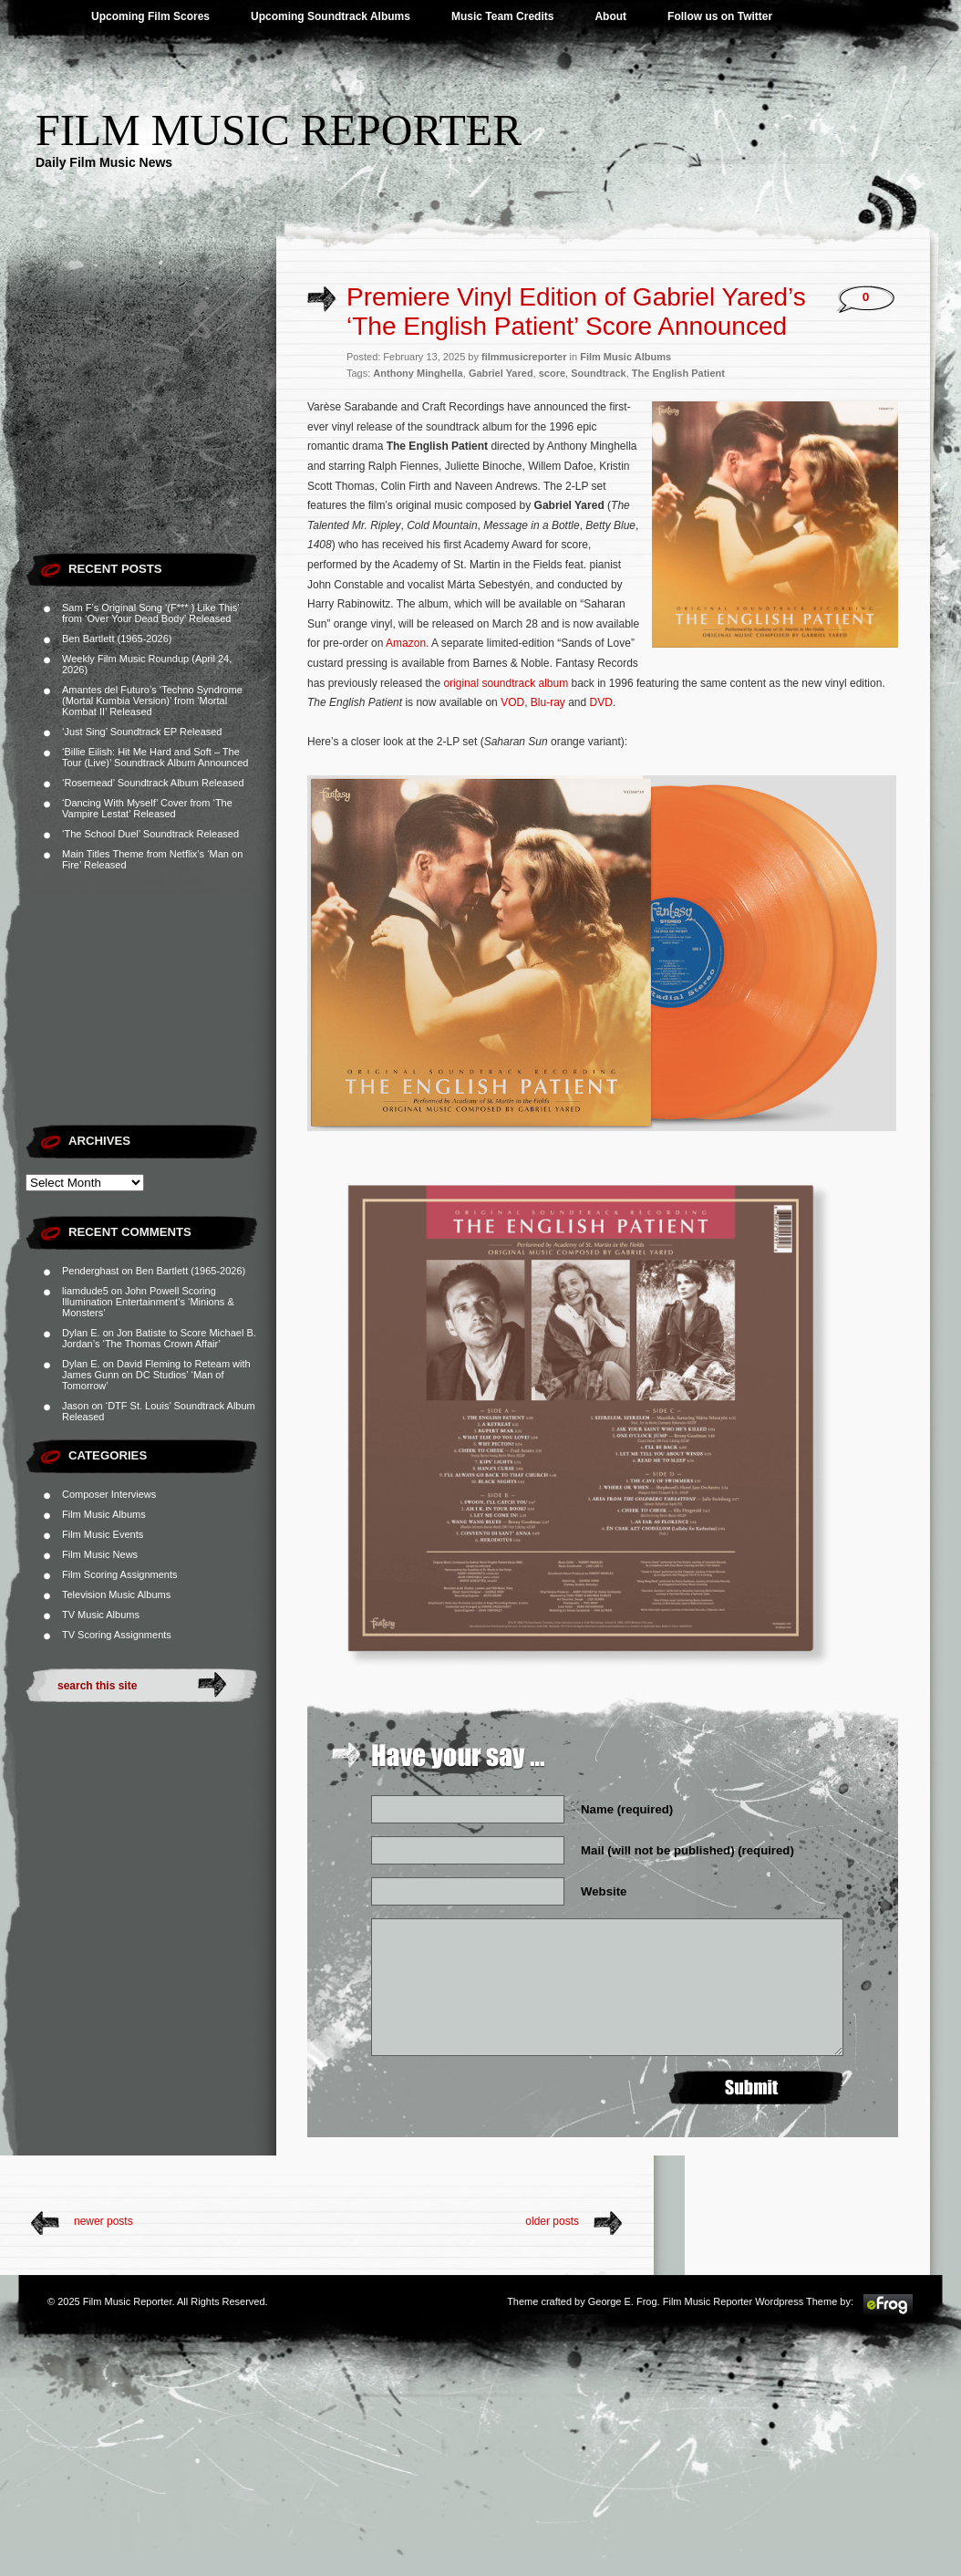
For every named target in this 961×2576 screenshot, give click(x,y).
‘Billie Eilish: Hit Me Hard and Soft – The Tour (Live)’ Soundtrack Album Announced (155, 757)
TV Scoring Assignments (116, 1634)
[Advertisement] (151, 429)
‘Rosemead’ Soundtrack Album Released (153, 782)
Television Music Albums (116, 1594)
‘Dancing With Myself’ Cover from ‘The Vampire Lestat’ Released (147, 808)
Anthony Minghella (417, 373)
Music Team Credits (502, 16)
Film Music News (100, 1554)
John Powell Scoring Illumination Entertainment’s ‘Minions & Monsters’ (148, 1301)
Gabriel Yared (501, 373)
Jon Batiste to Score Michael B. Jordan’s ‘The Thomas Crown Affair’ (159, 1338)
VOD (512, 702)
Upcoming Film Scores (150, 16)
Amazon (406, 643)
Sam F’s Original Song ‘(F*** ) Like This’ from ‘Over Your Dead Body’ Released (150, 613)
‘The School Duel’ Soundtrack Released (150, 833)
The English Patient (678, 373)
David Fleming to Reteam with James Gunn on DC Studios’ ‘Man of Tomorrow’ (156, 1374)
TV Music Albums (101, 1614)
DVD (601, 702)
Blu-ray (548, 702)
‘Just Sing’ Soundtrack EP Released (142, 731)
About (610, 16)
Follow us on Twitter (719, 16)
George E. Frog (622, 2301)
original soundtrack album (505, 683)
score (552, 373)
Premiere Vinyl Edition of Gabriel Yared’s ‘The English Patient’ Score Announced (576, 311)
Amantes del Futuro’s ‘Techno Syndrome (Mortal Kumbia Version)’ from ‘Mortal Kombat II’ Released (152, 700)
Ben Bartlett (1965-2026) (116, 638)
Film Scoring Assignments (120, 1574)
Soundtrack (598, 373)
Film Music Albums (104, 1514)
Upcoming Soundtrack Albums (330, 16)
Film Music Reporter (279, 130)
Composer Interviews (109, 1494)
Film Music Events (102, 1534)
